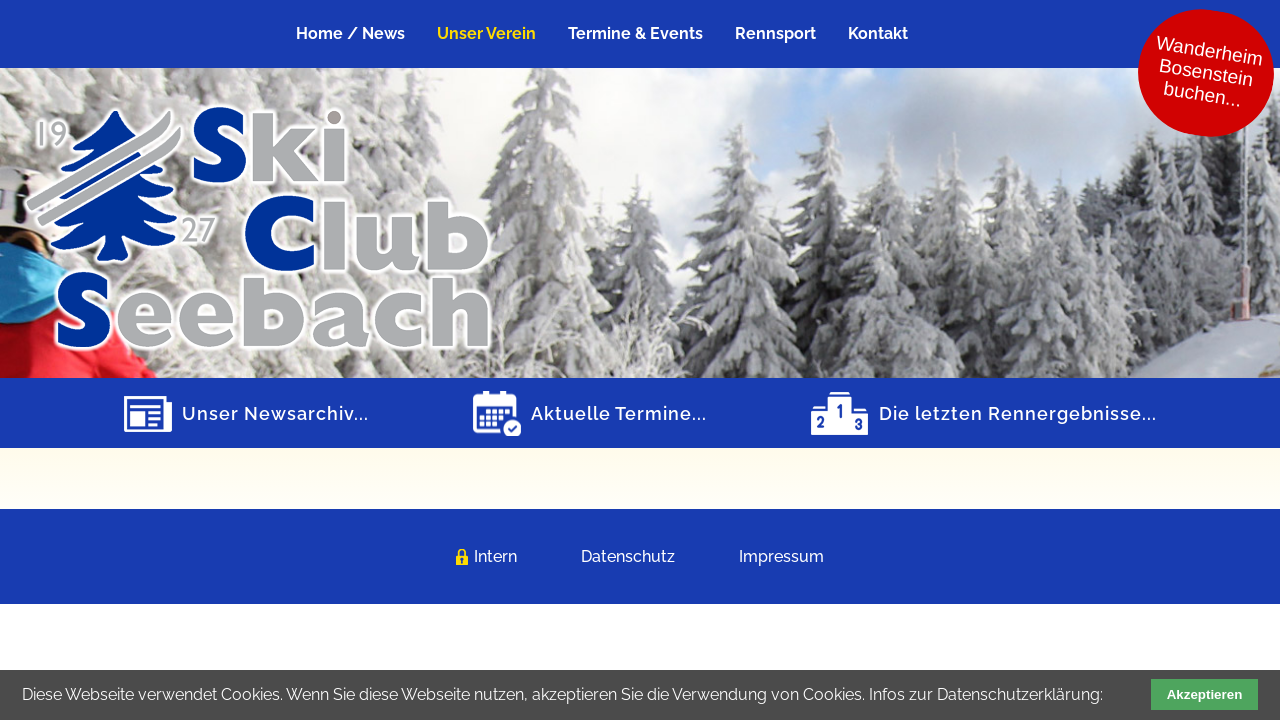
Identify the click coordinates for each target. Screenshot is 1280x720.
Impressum (781, 556)
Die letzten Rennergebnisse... (1018, 413)
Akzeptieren (1205, 694)
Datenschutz (628, 556)
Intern (495, 556)
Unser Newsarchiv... (275, 413)
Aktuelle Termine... (619, 413)
